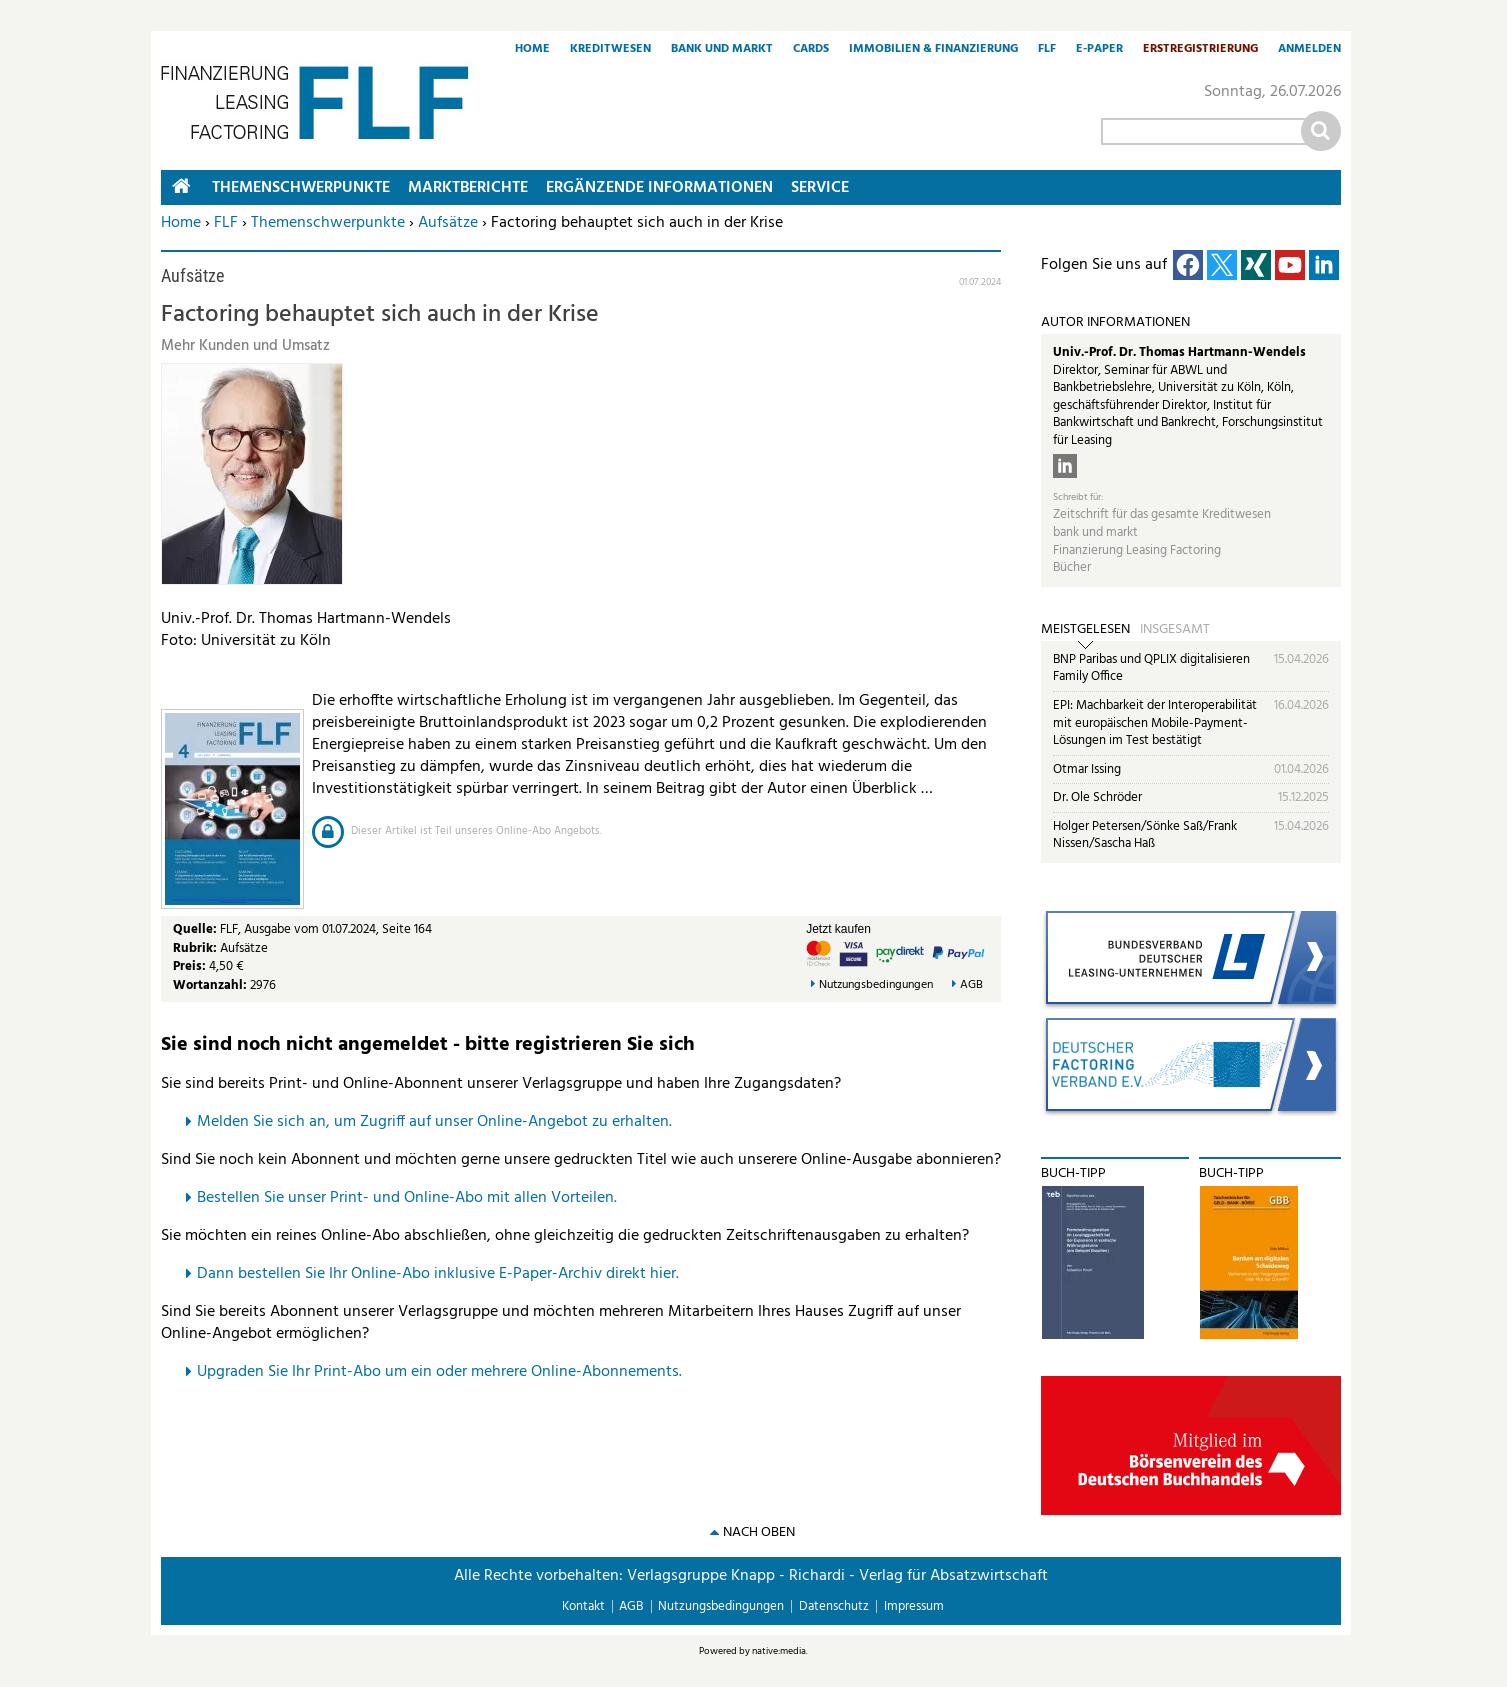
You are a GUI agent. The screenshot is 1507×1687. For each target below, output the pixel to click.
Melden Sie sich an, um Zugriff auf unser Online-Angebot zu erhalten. (434, 1122)
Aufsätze (448, 223)
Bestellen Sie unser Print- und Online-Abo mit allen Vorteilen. (407, 1198)
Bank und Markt (722, 50)
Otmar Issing (1087, 769)
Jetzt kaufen (838, 929)
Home (532, 50)
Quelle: (196, 929)
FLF (1047, 50)
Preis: (189, 966)
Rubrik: (196, 948)
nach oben (759, 1532)
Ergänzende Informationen (659, 188)
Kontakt (583, 1606)
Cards (811, 50)
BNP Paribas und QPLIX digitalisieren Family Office (1151, 668)
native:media (779, 1651)
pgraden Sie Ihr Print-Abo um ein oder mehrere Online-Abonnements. (444, 1372)
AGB (971, 985)
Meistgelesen (1085, 630)
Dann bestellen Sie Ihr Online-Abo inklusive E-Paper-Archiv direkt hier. (438, 1274)
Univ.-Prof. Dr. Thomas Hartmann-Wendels (1179, 352)
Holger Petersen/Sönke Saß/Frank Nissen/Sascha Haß (1145, 835)
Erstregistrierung (1200, 50)
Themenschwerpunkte (328, 223)
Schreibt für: (1078, 497)
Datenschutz (834, 1606)
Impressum (914, 1606)
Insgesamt (1175, 630)
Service (820, 188)
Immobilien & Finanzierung (933, 50)
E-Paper (1099, 50)
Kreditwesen (610, 50)
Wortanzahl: (210, 985)
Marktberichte (468, 188)
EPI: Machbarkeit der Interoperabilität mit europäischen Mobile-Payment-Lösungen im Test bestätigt (1155, 723)
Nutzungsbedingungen (876, 985)
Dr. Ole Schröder (1097, 797)
